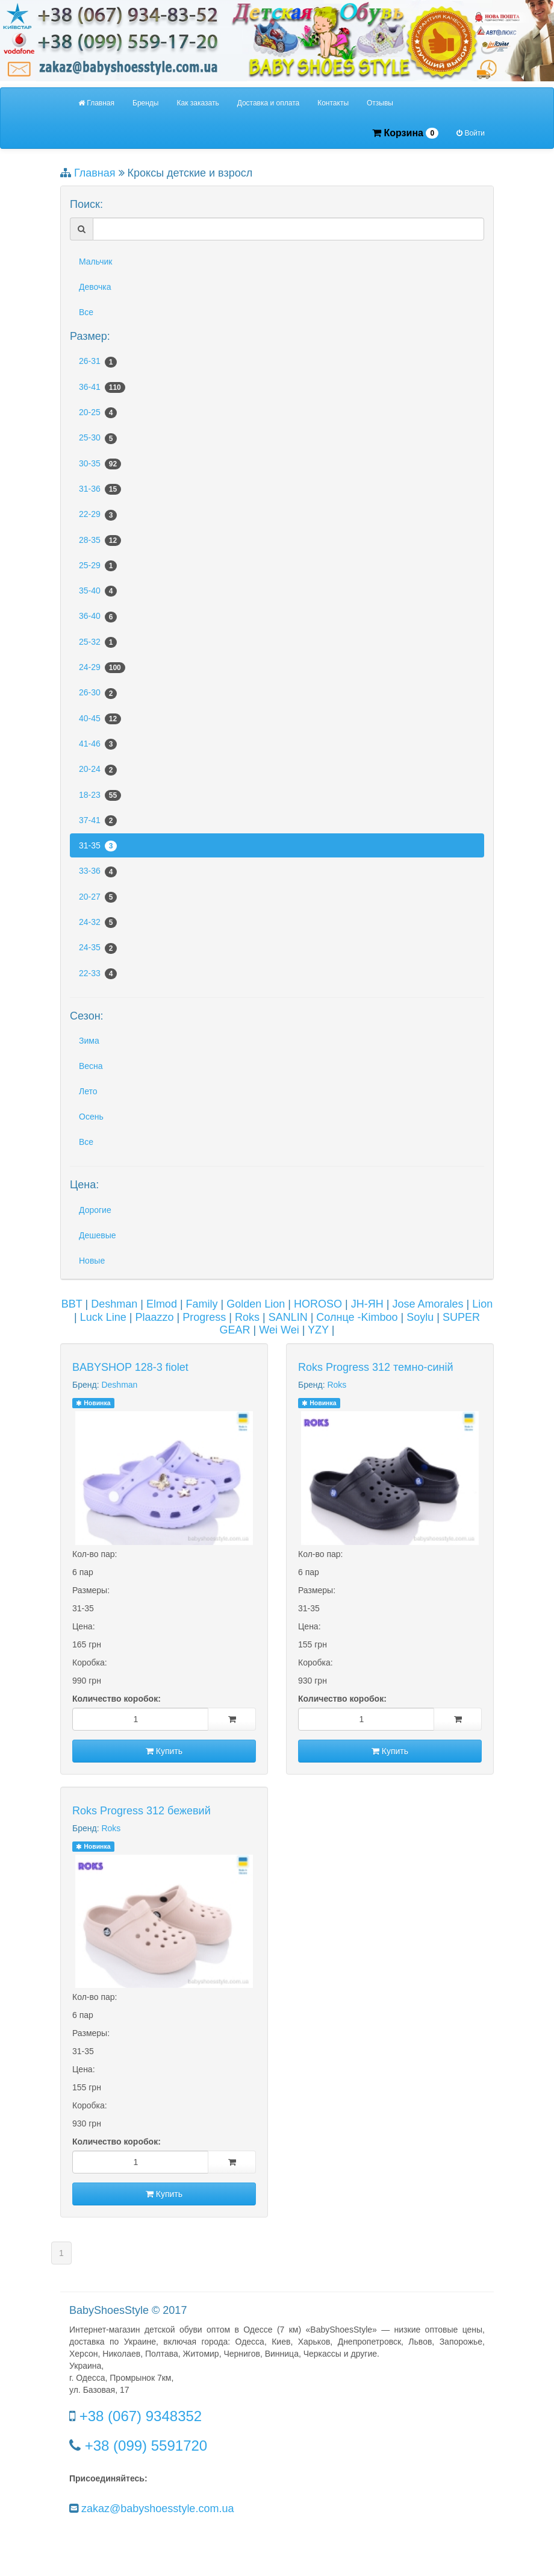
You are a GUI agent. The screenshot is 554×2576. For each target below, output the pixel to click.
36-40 (98, 616)
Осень (91, 1116)
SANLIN (288, 1317)
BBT (71, 1304)
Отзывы (380, 103)
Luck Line (104, 1317)
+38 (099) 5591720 (146, 2445)
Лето (88, 1091)
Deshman (114, 1304)
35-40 (98, 591)
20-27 (98, 897)
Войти (470, 133)
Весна (91, 1066)
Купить (164, 1751)
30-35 (100, 464)
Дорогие (95, 1210)
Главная (96, 103)
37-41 (98, 820)
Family (202, 1304)
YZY (318, 1330)
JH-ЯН (367, 1304)
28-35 (100, 540)
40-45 (100, 718)
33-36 (98, 871)
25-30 (98, 438)
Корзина (405, 133)
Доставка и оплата (268, 103)
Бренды (145, 103)
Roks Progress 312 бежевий (141, 1811)
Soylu (420, 1317)
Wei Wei (279, 1330)
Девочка (95, 287)
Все (86, 312)
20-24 (98, 769)
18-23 (100, 795)
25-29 (98, 565)
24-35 (98, 947)
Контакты (333, 103)
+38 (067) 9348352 (140, 2416)
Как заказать (198, 103)
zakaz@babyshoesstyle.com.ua (157, 2508)
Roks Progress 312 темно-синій (375, 1367)
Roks (247, 1317)
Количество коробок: (116, 1698)
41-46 (98, 744)
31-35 (98, 846)
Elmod (161, 1304)
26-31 (98, 361)
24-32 (98, 922)
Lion (482, 1304)
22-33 (98, 973)
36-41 (102, 387)
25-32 (98, 642)
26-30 (98, 693)
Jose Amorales (427, 1304)
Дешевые (97, 1235)
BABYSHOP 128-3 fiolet (130, 1367)
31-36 (100, 489)
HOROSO (318, 1304)
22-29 (98, 514)
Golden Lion (255, 1304)
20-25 (98, 412)
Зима (89, 1040)
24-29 (102, 667)
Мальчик (95, 261)
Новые (92, 1260)
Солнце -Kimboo (356, 1317)
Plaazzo (154, 1317)
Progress (204, 1317)
